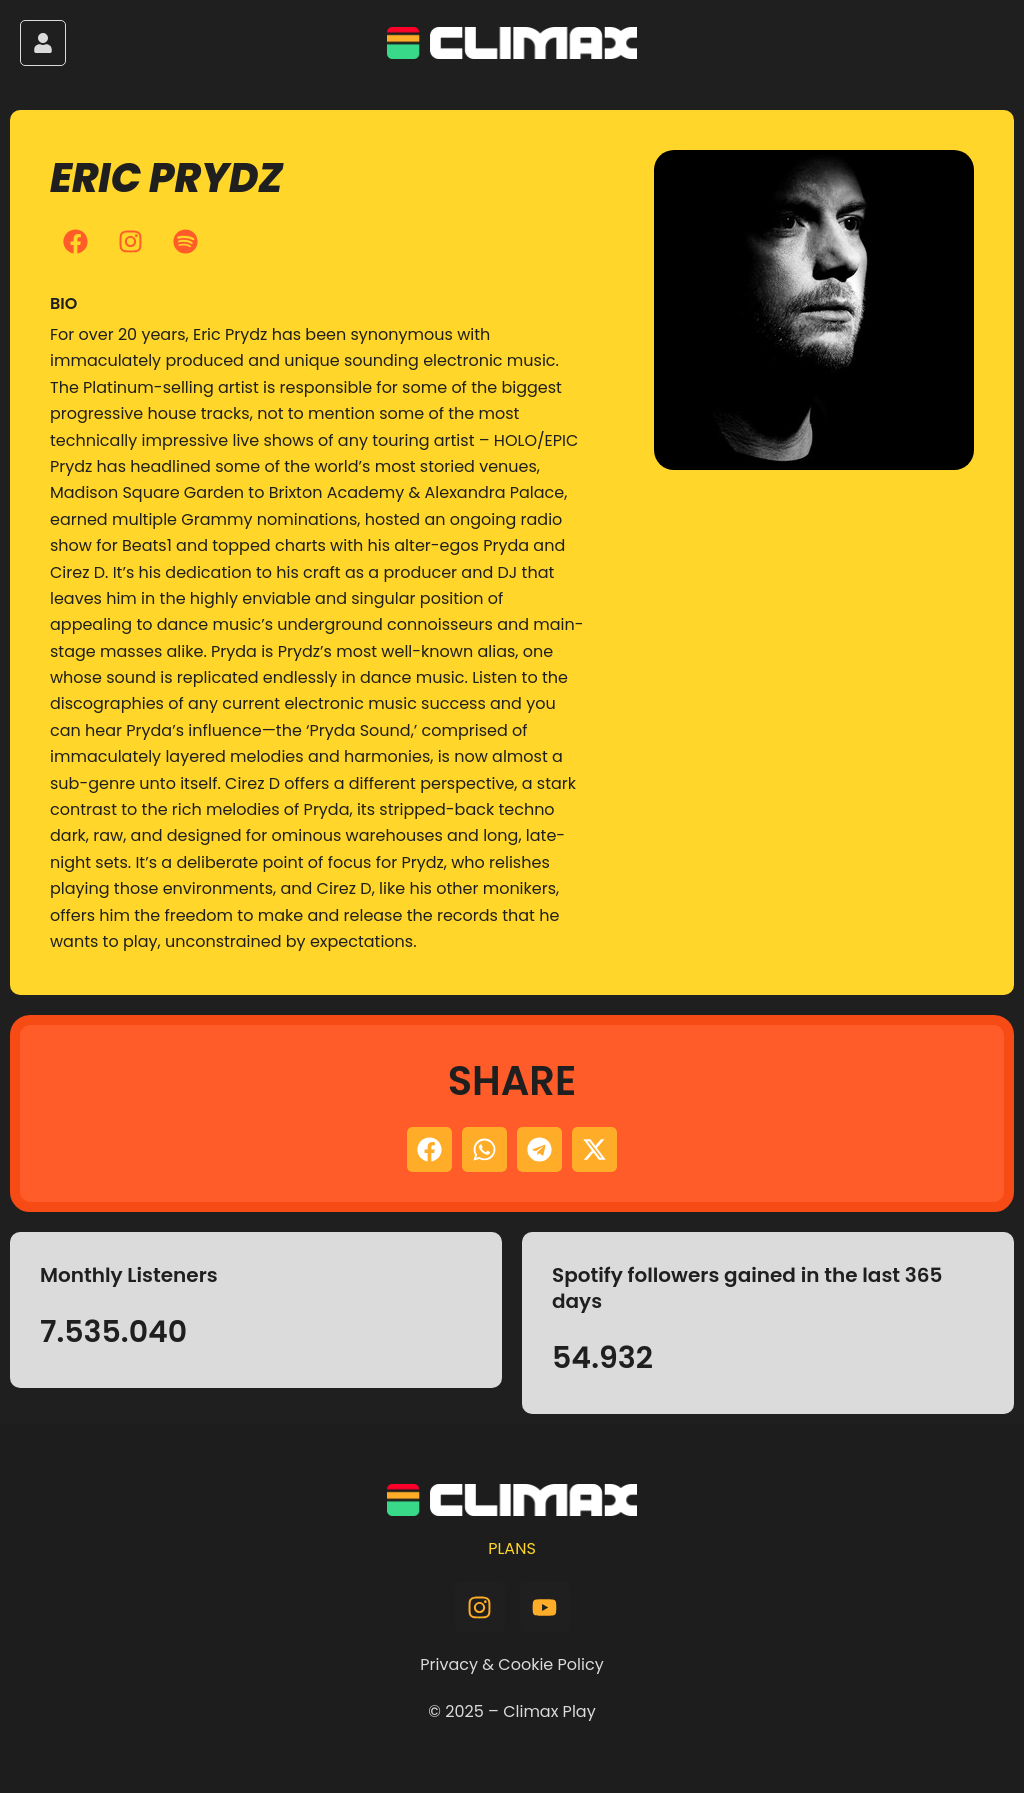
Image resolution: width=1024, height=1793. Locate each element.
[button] (429, 1149)
